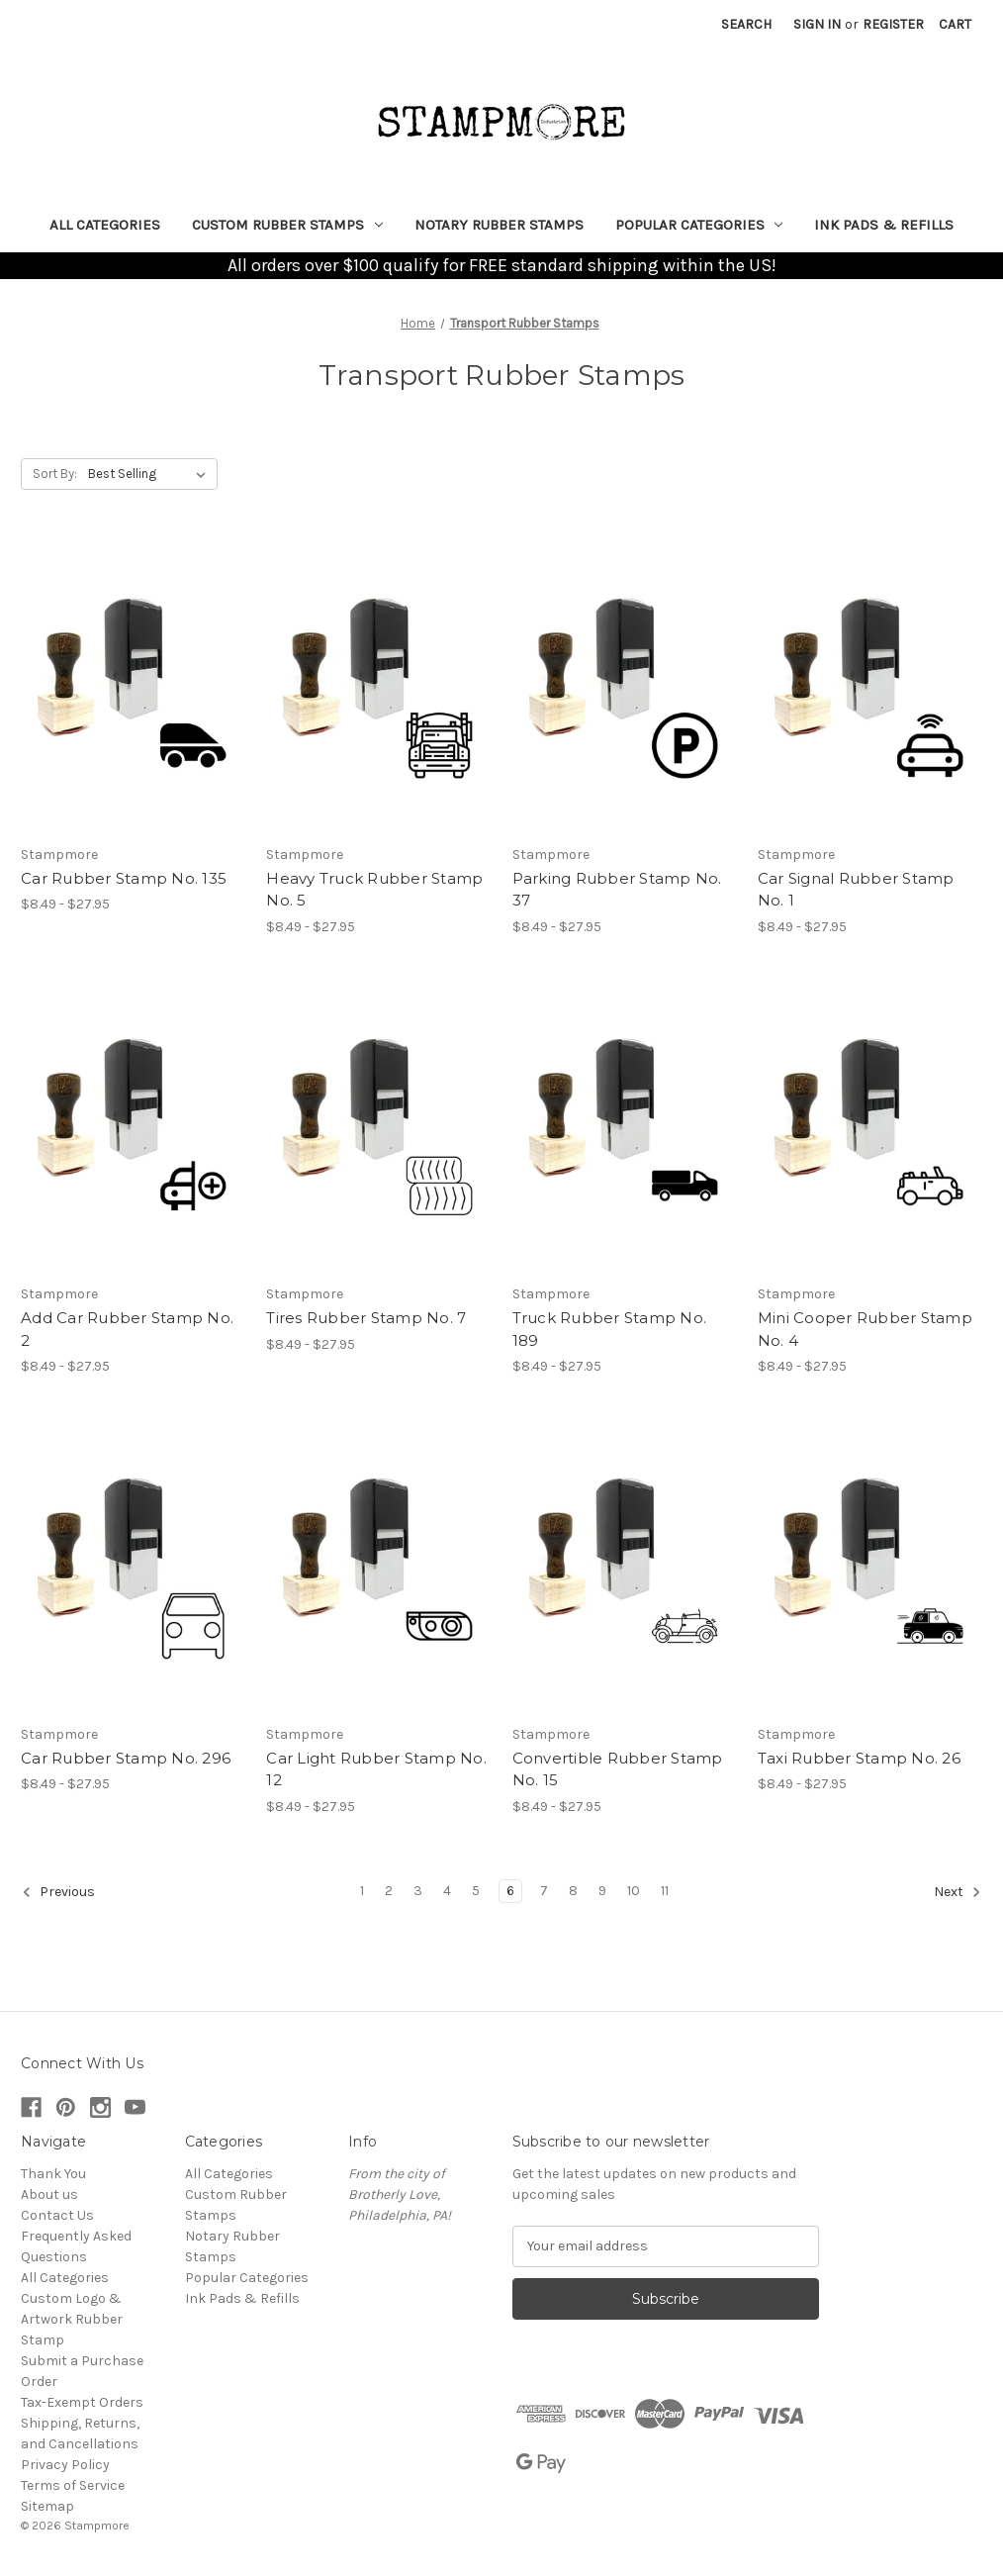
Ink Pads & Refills (884, 225)
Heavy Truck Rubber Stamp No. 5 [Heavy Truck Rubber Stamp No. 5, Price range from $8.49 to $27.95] (374, 889)
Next (957, 1892)
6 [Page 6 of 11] (510, 1890)
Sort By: (55, 473)
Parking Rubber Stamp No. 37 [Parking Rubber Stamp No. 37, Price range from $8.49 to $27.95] (617, 889)
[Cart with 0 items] (955, 24)
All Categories (104, 225)
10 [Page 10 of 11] (633, 1890)
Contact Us (57, 2215)
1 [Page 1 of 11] (362, 1890)
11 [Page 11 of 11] (665, 1890)
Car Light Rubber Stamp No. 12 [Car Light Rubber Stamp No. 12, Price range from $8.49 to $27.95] (376, 1769)
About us (49, 2194)
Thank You (53, 2173)
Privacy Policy (65, 2464)
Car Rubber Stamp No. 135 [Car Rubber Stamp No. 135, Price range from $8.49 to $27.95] (124, 878)
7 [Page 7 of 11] (544, 1890)
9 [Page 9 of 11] (602, 1890)
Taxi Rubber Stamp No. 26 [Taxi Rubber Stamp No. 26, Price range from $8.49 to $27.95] (859, 1758)
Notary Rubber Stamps (499, 225)
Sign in (817, 24)
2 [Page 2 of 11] (389, 1890)
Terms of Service (73, 2485)
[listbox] (151, 474)
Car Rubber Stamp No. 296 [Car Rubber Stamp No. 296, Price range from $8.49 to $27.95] (125, 1758)
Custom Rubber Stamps (287, 225)
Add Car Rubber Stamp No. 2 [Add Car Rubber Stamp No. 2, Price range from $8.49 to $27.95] (127, 1329)
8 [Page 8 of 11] (573, 1890)
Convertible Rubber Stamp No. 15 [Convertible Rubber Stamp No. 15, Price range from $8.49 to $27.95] (617, 1769)
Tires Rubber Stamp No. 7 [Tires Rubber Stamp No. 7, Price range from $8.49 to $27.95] (366, 1317)
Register (893, 24)
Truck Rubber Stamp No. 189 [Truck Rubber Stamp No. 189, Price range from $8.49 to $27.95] (609, 1329)
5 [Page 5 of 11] (476, 1890)
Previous (58, 1892)
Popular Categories (699, 225)
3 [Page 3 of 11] (417, 1890)
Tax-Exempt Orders (82, 2402)
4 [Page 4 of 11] (447, 1890)
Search (746, 24)
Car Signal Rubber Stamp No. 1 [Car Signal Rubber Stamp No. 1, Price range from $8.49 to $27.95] (856, 889)
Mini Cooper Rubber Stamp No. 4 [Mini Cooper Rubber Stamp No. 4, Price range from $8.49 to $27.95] (865, 1329)
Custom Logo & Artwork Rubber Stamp (72, 2319)
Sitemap (47, 2506)
